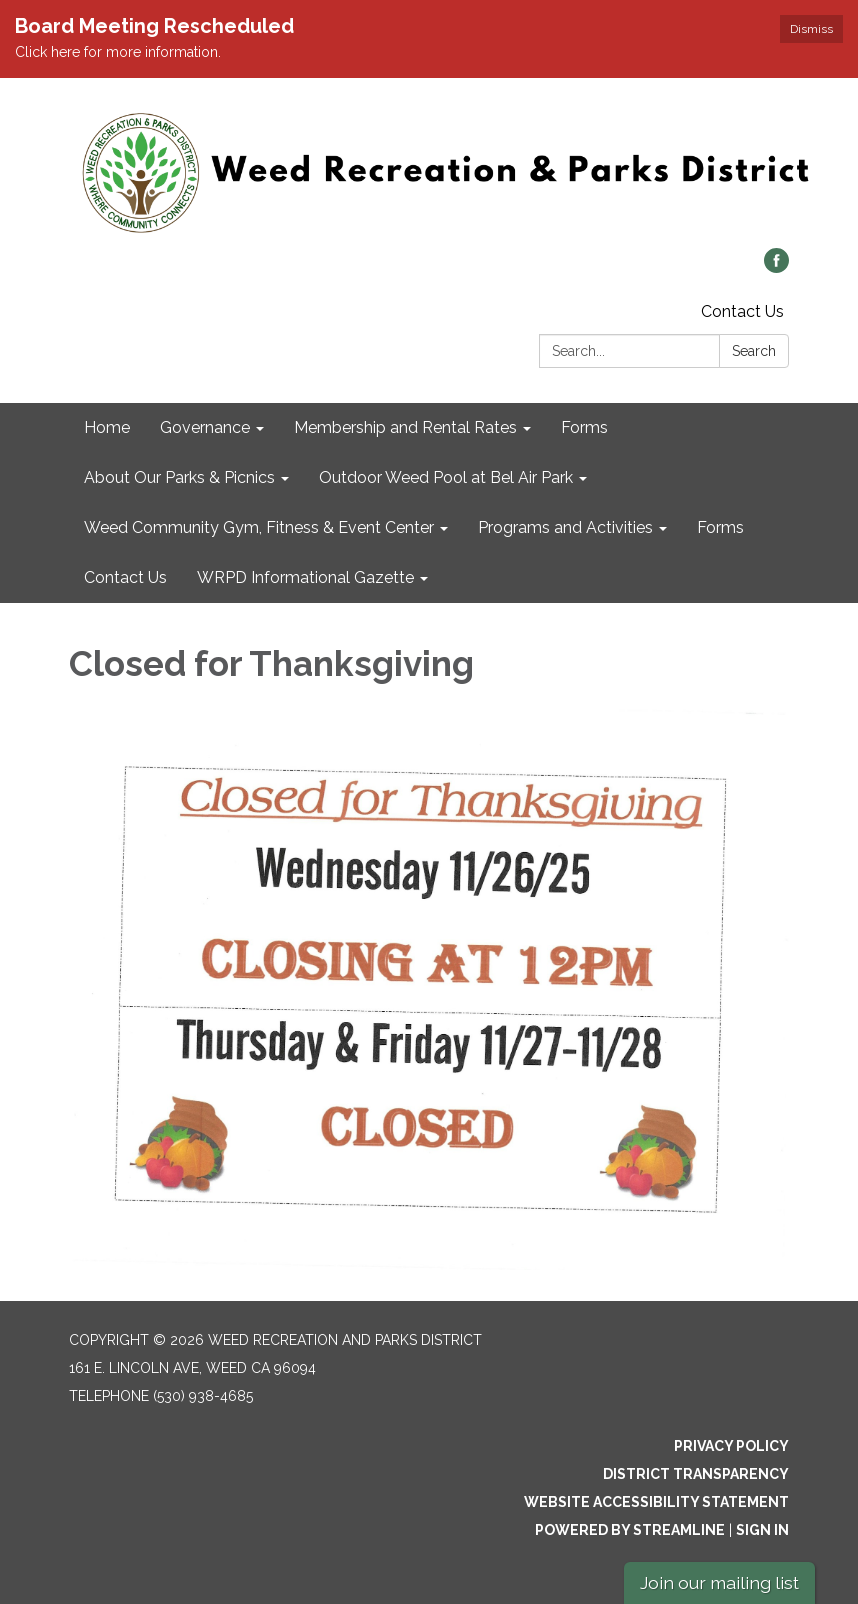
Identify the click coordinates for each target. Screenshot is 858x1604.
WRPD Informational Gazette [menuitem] (305, 577)
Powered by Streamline (630, 1530)
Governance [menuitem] (205, 427)
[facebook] (776, 267)
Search (754, 351)
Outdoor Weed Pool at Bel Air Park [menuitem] (446, 477)
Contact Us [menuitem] (125, 577)
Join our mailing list (719, 1582)
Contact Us (742, 311)
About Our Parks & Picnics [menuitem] (179, 477)
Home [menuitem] (107, 427)
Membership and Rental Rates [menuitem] (405, 427)
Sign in (762, 1530)
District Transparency (696, 1474)
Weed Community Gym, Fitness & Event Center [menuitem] (259, 527)
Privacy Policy (731, 1446)
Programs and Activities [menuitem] (565, 527)
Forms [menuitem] (584, 427)
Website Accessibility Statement (656, 1502)
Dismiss (811, 29)
